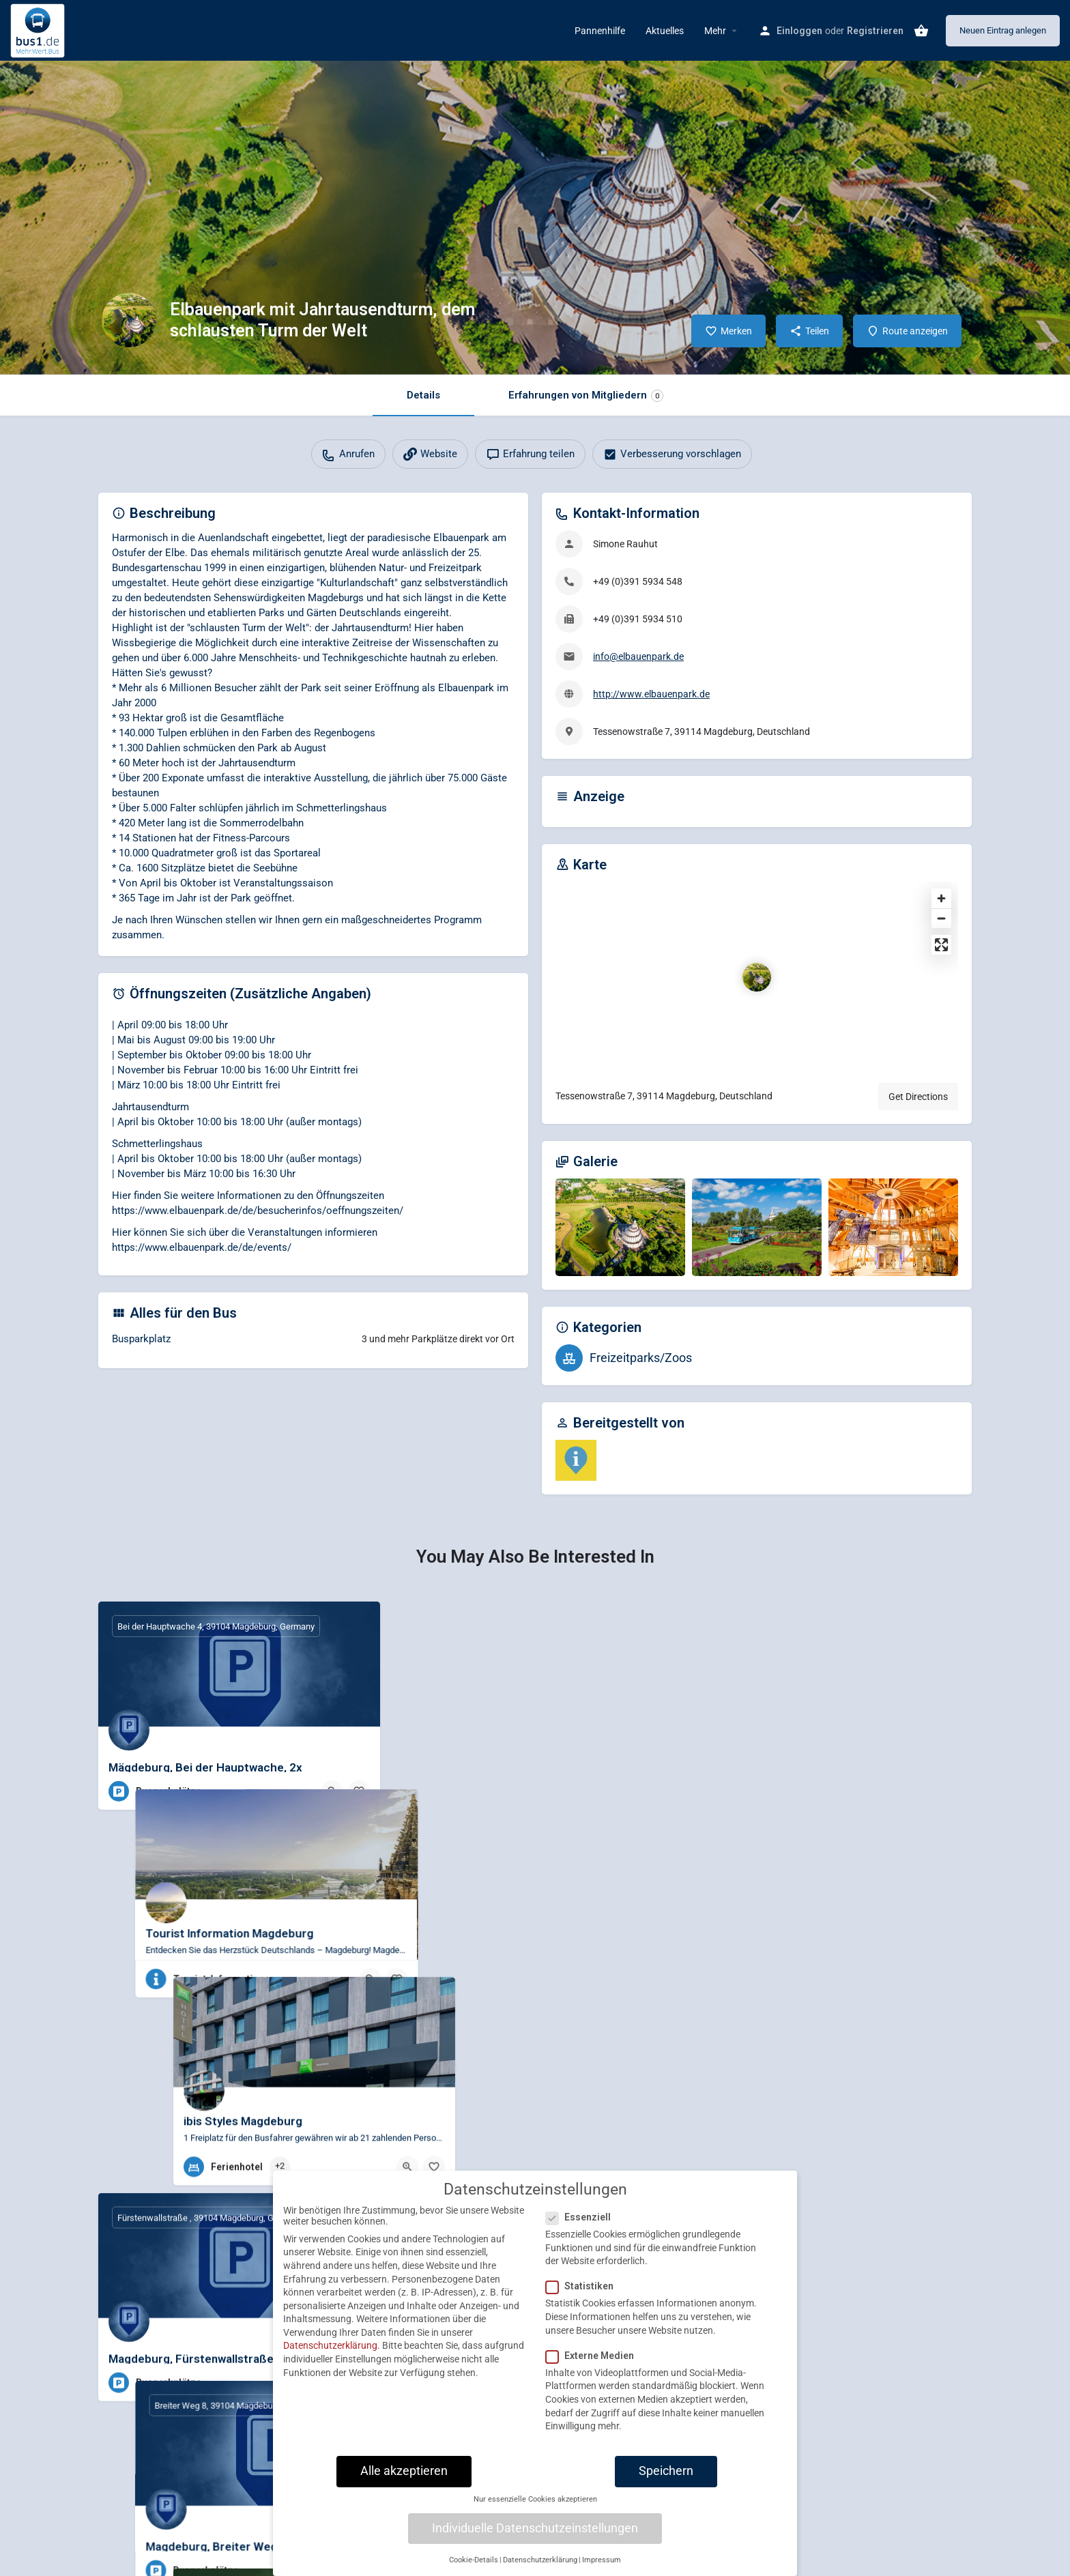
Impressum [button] (601, 2563)
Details (423, 395)
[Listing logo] (129, 320)
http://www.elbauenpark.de (651, 694)
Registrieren (875, 30)
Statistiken (583, 2289)
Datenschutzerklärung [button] (540, 2563)
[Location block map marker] (756, 977)
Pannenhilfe (600, 30)
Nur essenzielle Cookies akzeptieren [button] (535, 2502)
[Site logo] (39, 29)
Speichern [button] (666, 2474)
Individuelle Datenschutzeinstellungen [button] (535, 2531)
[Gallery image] (620, 1227)
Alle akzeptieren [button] (404, 2474)
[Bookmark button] (359, 1791)
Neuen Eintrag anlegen (1002, 30)
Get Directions (918, 1096)
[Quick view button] (332, 1791)
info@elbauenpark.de (638, 656)
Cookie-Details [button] (473, 2563)
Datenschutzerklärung (330, 2348)
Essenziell (582, 2220)
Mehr (715, 30)
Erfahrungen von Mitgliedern (585, 395)
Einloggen (799, 30)
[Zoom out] (941, 918)
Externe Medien (594, 2358)
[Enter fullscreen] (941, 945)
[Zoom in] (941, 898)
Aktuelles (665, 30)
